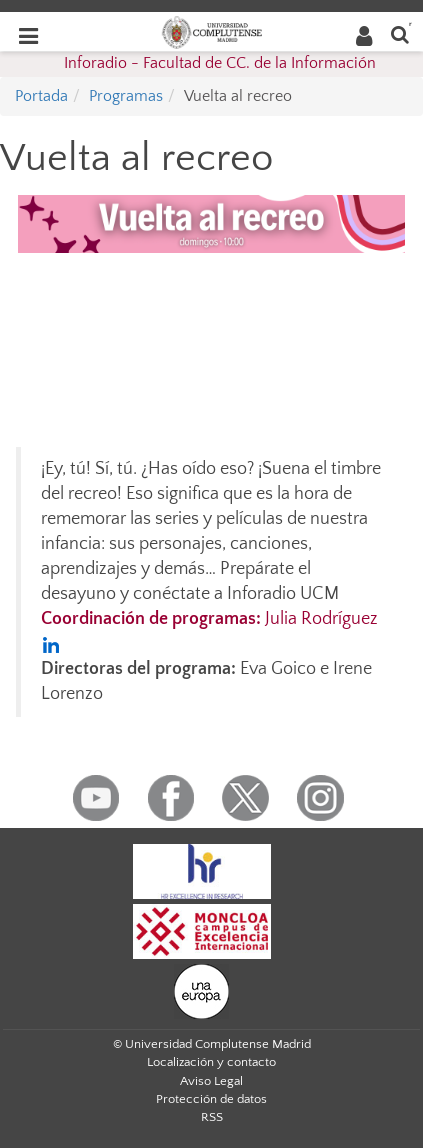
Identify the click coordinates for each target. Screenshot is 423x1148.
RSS (212, 1117)
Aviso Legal (211, 1081)
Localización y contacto (211, 1062)
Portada (41, 96)
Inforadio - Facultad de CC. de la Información (220, 63)
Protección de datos (211, 1099)
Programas (126, 96)
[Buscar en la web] (400, 33)
